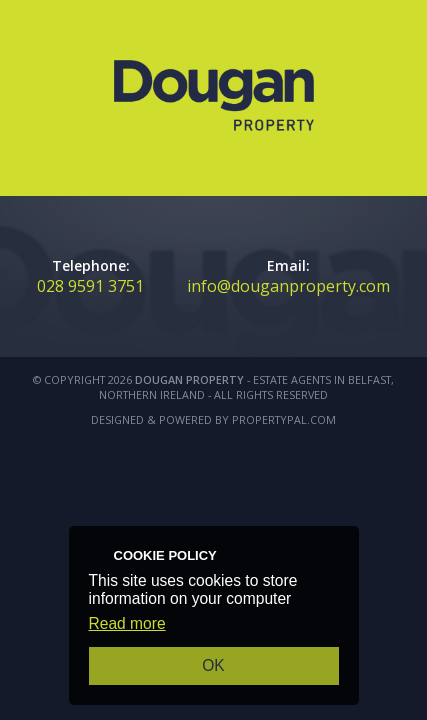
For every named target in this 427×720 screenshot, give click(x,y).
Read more (127, 623)
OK (213, 665)
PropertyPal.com (284, 419)
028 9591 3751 (90, 286)
